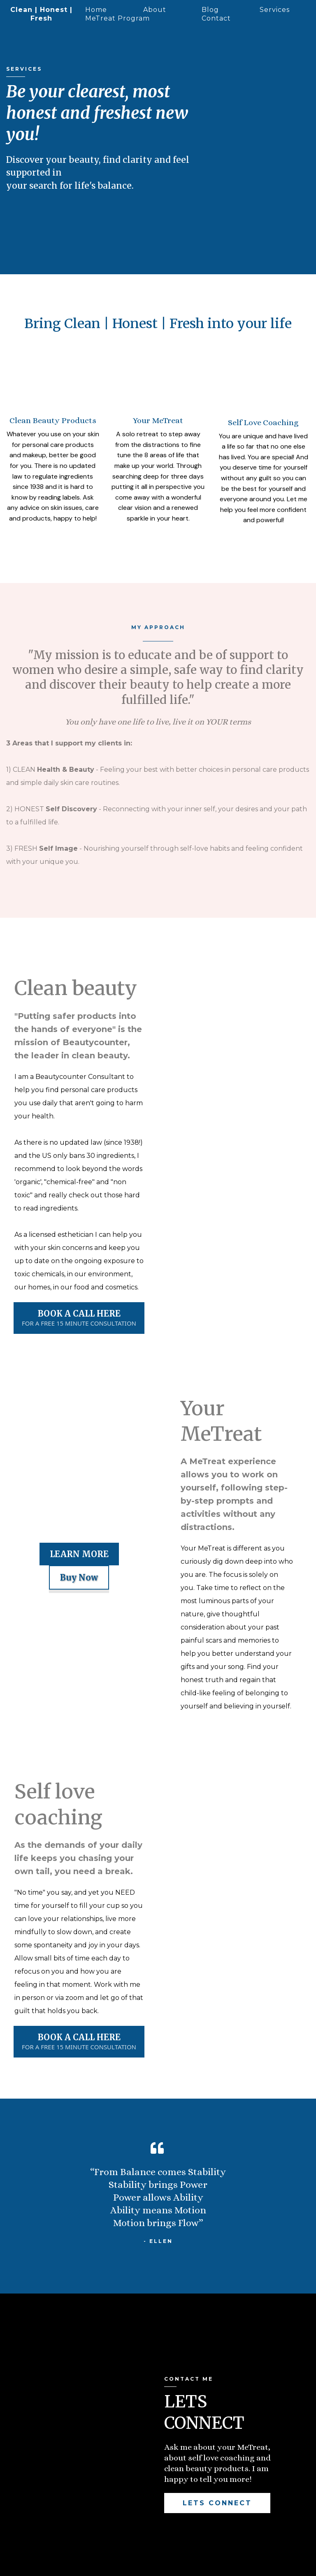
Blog (210, 10)
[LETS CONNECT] (217, 2445)
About (154, 10)
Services (275, 10)
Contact (216, 18)
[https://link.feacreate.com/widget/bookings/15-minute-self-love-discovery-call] (263, 344)
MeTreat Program (117, 18)
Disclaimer (125, 2564)
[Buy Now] (79, 1519)
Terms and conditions (176, 2564)
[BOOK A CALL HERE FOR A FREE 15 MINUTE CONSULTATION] (79, 1260)
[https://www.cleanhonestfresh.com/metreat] (52, 344)
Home (96, 10)
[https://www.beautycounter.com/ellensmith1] (158, 344)
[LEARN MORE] (79, 1496)
